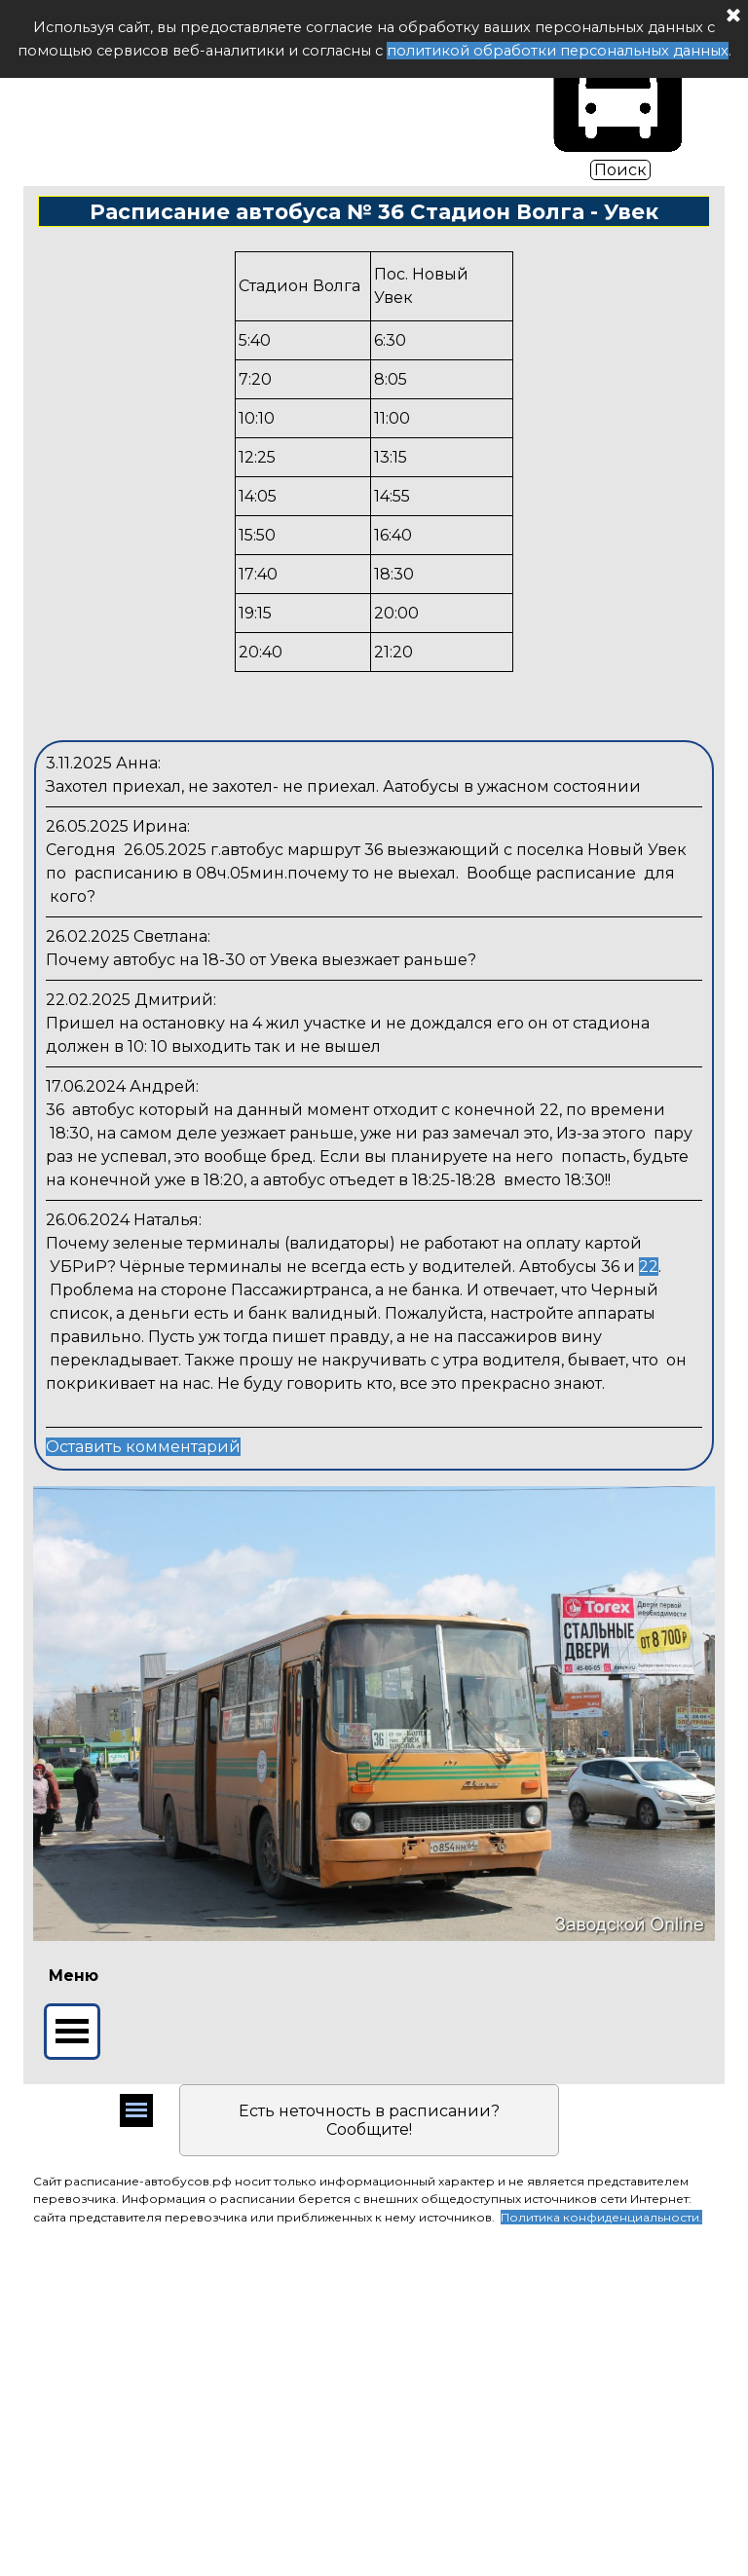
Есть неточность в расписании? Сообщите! (369, 2120)
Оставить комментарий (143, 1446)
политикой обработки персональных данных (558, 50)
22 (648, 1266)
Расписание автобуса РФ (272, 91)
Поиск (620, 170)
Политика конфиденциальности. (601, 2217)
